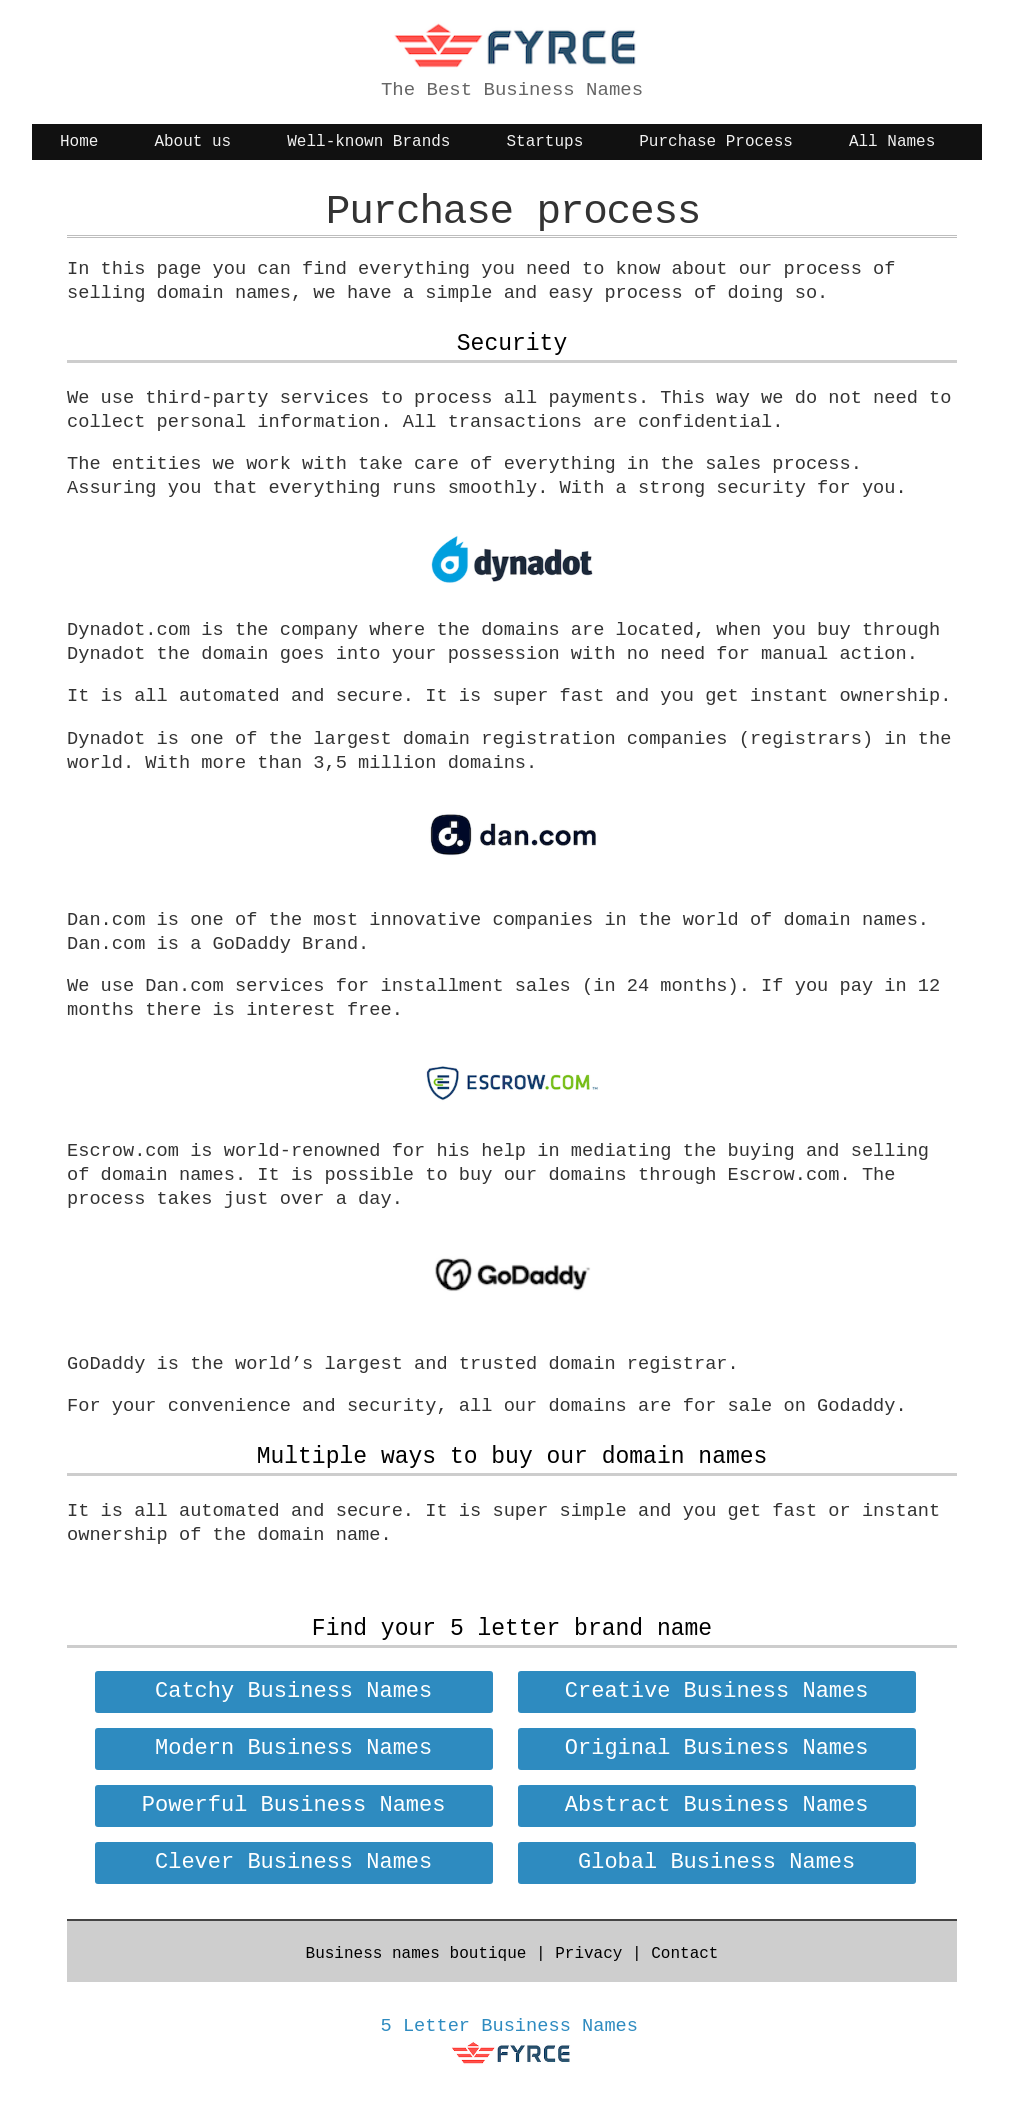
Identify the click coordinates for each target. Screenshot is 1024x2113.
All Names (892, 142)
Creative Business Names (717, 1691)
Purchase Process (716, 142)
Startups (544, 142)
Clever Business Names (293, 1862)
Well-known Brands (368, 142)
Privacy (588, 1954)
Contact (684, 1954)
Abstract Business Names (717, 1805)
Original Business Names (717, 1748)
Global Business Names (716, 1862)
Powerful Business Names (294, 1805)
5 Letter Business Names (510, 2026)
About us (192, 142)
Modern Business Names (293, 1748)
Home (79, 142)
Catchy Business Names (293, 1691)
